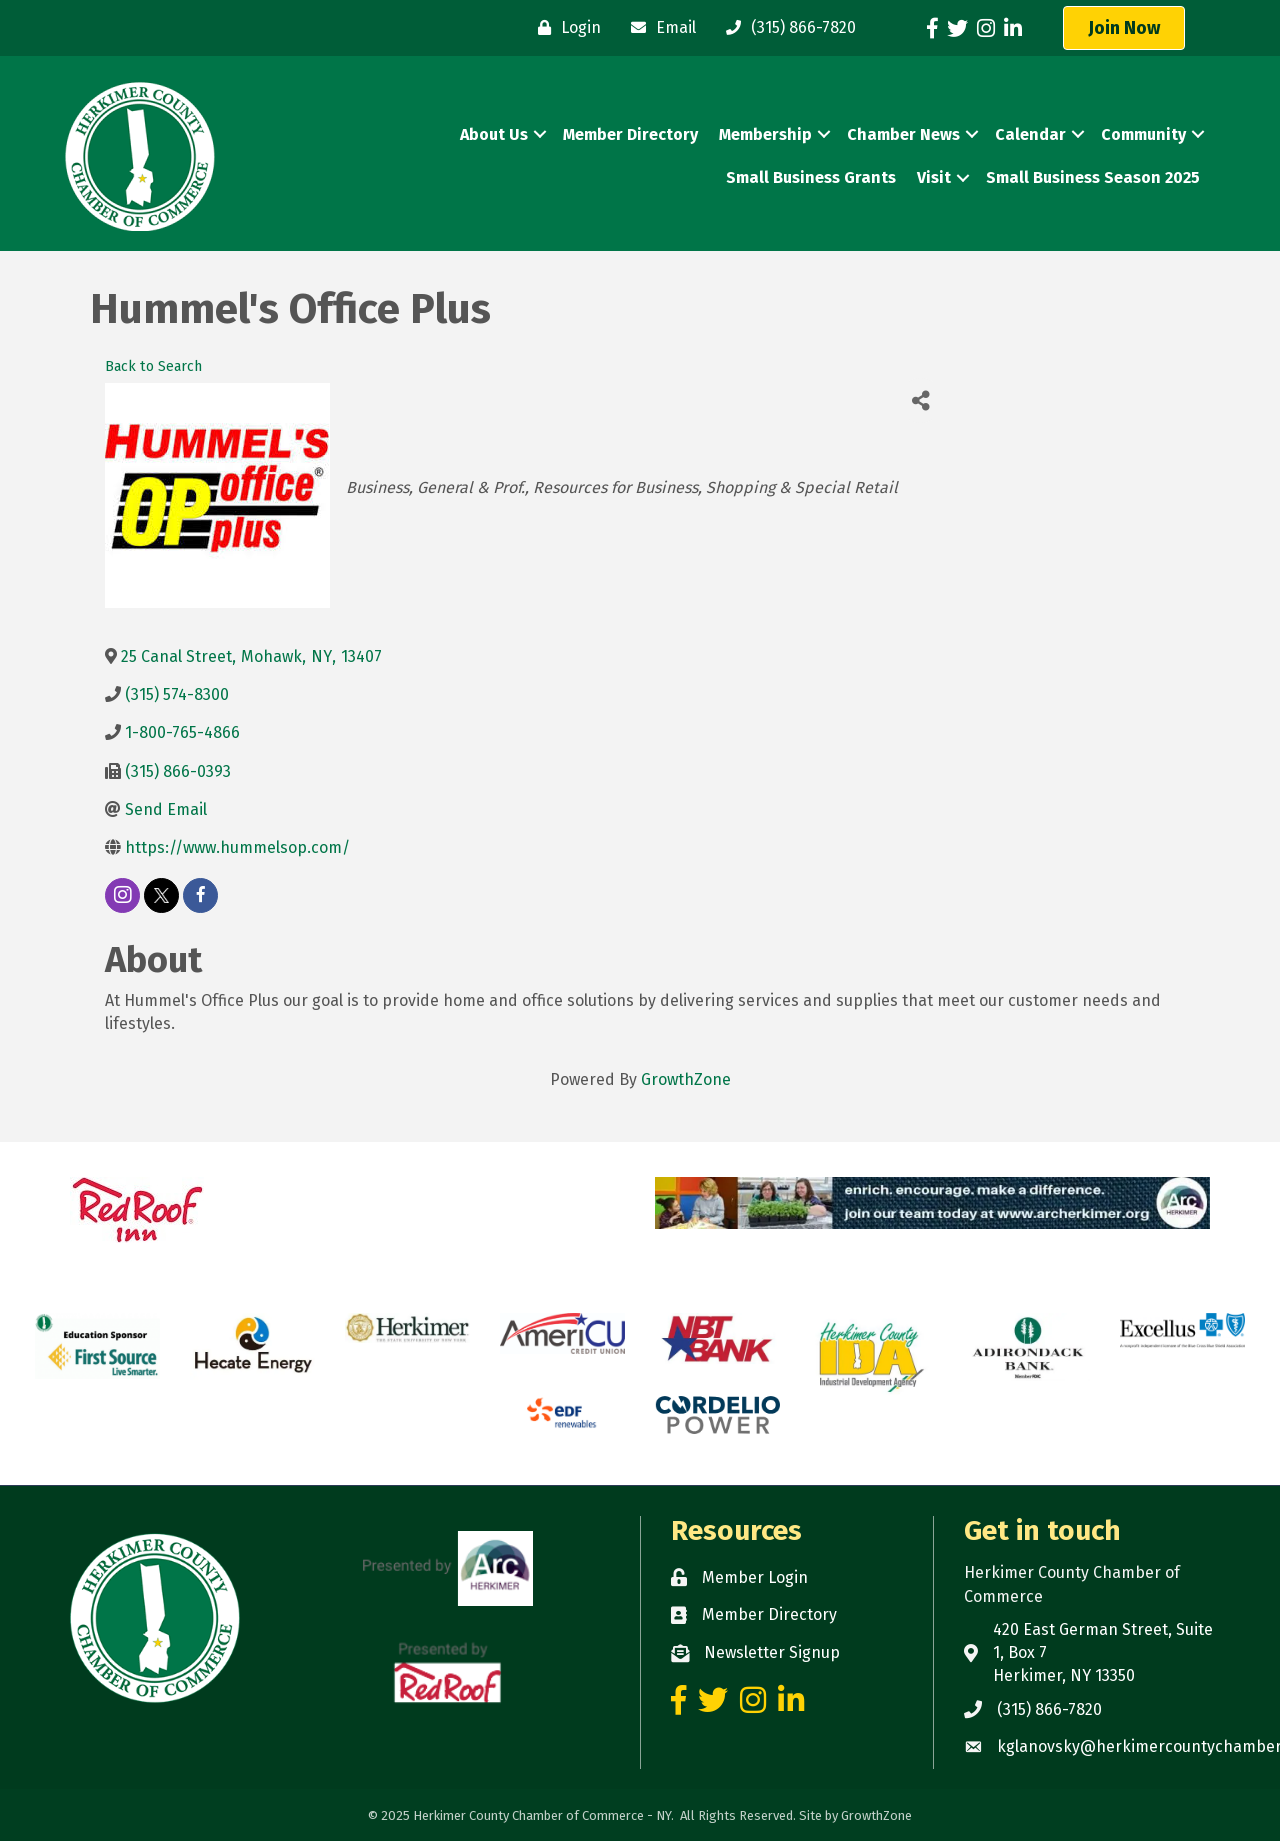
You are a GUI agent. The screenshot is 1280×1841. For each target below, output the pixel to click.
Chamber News (903, 134)
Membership (765, 134)
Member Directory (630, 134)
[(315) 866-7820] (786, 28)
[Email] (658, 28)
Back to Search (153, 366)
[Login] (564, 28)
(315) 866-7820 (1049, 1709)
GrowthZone (686, 1079)
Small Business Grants (811, 177)
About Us (494, 134)
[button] (1124, 28)
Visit (934, 177)
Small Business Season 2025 (1093, 177)
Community (1143, 134)
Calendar (1030, 134)
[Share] (920, 400)
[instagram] (122, 895)
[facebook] (200, 895)
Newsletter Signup (772, 1652)
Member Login (755, 1577)
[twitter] (161, 895)
